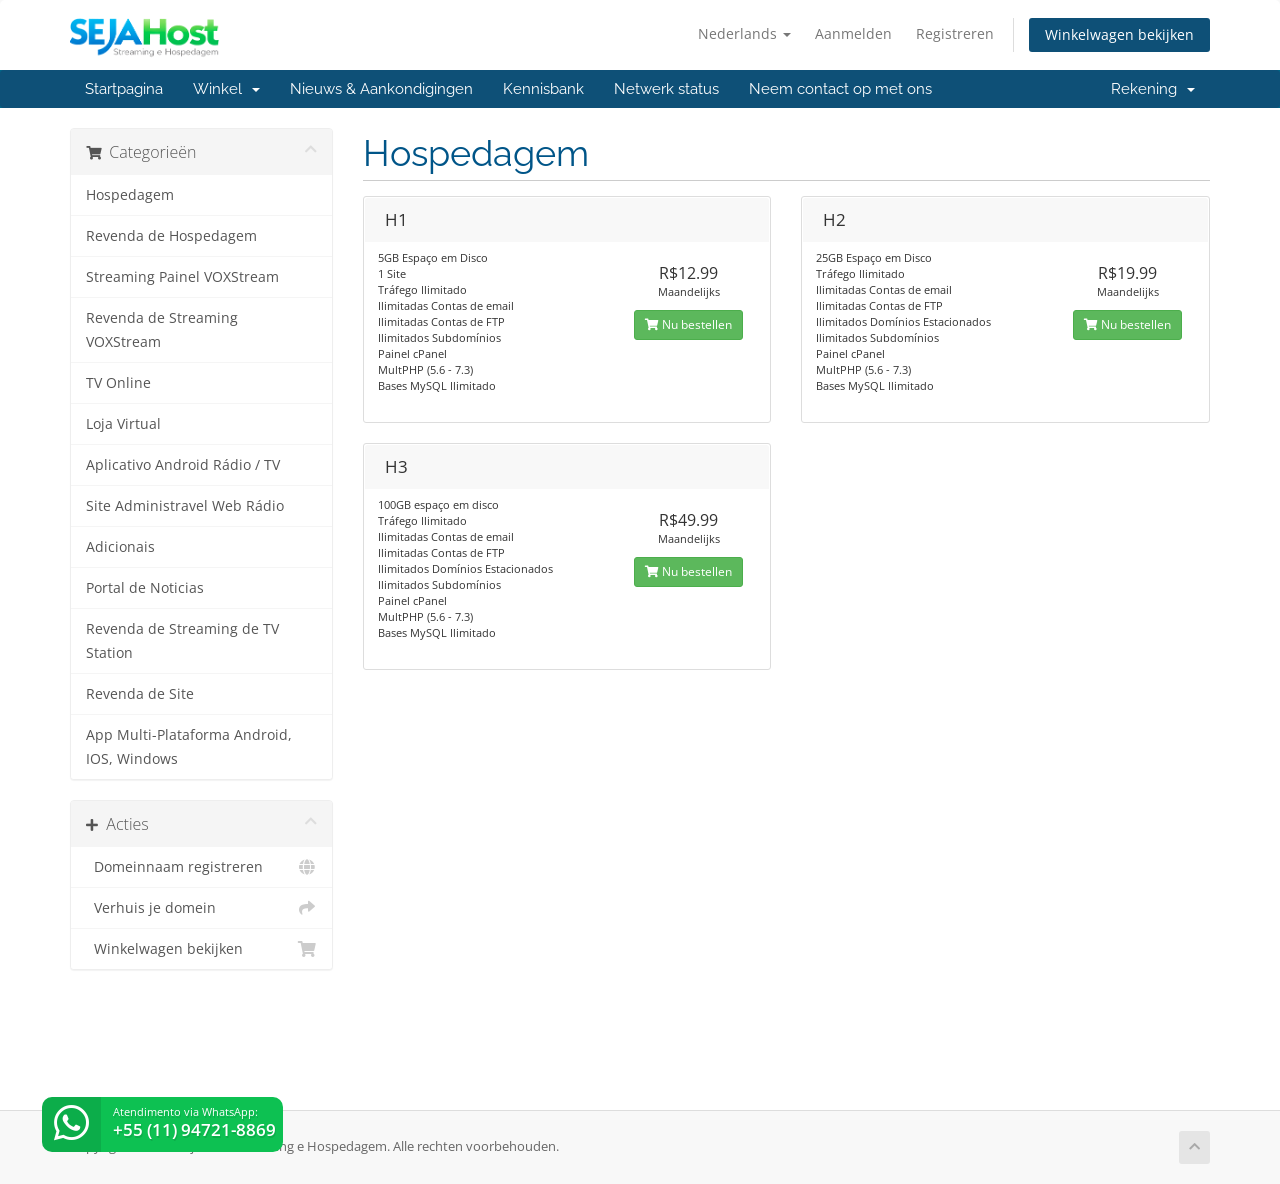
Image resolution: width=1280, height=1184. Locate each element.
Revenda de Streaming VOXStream (162, 330)
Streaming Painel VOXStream (182, 277)
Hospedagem (130, 195)
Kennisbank (543, 89)
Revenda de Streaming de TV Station (182, 641)
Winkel (226, 89)
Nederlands (744, 33)
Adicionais (120, 547)
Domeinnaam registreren (201, 867)
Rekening (1153, 89)
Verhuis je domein (201, 908)
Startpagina (124, 89)
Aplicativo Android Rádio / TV (183, 465)
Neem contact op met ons (840, 89)
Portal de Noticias (145, 588)
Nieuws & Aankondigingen (381, 89)
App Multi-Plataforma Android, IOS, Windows (189, 747)
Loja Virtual (123, 424)
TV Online (118, 383)
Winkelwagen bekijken (1119, 34)
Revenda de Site (140, 694)
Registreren (955, 33)
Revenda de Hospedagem (171, 236)
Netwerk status (666, 89)
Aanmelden (853, 33)
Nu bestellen (688, 324)
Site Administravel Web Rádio (185, 506)
